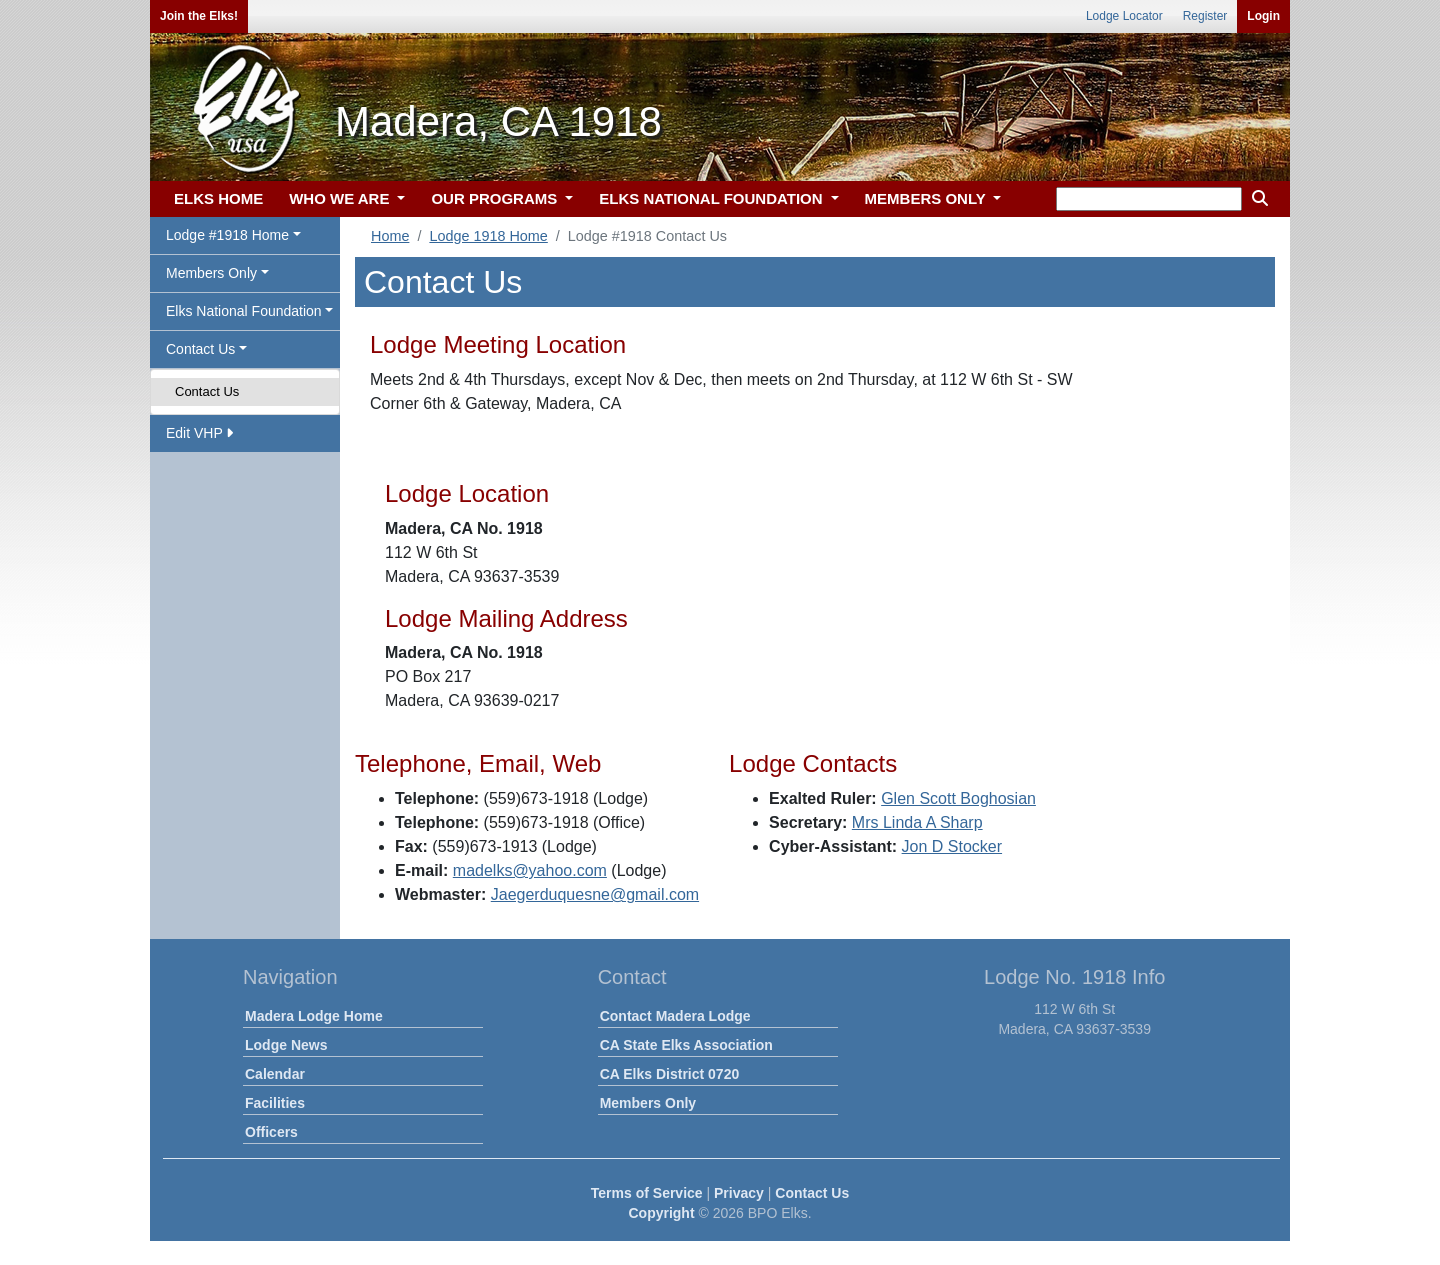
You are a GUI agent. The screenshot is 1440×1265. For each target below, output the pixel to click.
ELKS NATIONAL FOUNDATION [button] (713, 198)
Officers (271, 1132)
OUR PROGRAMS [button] (496, 198)
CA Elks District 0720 (670, 1074)
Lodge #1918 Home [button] (227, 235)
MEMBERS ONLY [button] (927, 198)
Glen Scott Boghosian (958, 798)
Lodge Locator (1124, 16)
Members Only (648, 1103)
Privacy (739, 1193)
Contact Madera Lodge (675, 1016)
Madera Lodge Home (314, 1016)
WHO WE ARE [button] (341, 198)
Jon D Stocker (952, 846)
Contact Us (207, 391)
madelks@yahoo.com (530, 870)
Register (1205, 16)
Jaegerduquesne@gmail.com (595, 894)
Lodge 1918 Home (488, 236)
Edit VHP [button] (199, 433)
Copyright (661, 1213)
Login (1263, 16)
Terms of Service (647, 1193)
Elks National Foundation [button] (244, 311)
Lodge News (286, 1045)
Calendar (275, 1074)
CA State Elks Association (686, 1045)
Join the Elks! (199, 16)
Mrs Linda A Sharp (917, 822)
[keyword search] (1149, 199)
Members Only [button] (211, 273)
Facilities (275, 1103)
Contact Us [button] (200, 349)
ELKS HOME (218, 198)
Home (390, 236)
